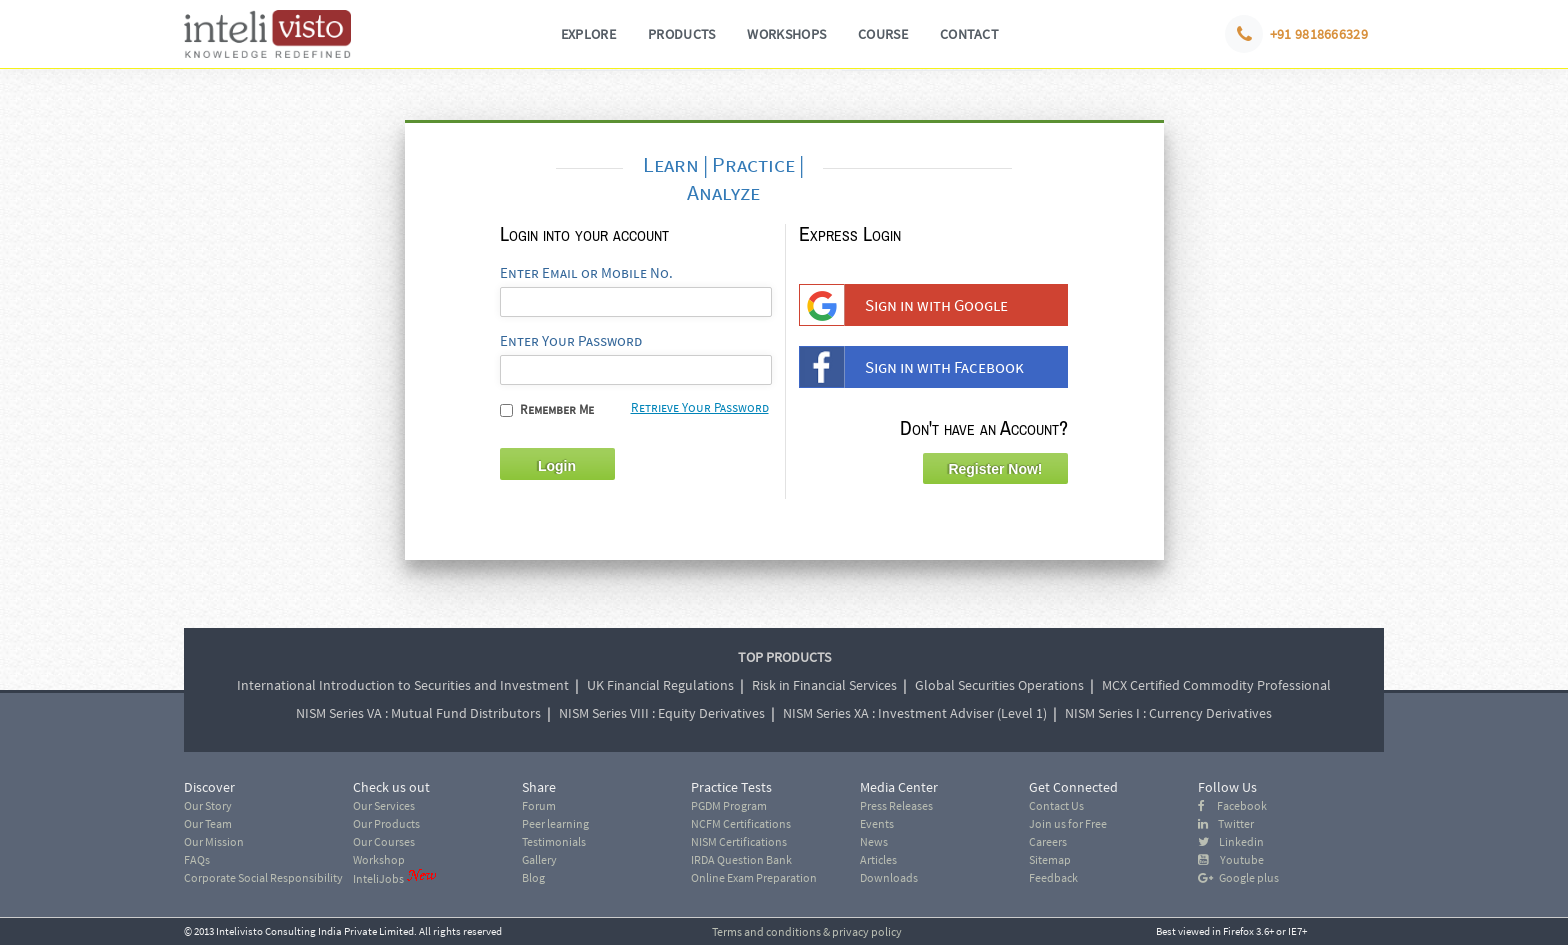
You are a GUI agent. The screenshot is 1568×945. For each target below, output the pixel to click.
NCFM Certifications (741, 823)
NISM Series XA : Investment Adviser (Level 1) (915, 713)
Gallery (539, 859)
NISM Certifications (739, 841)
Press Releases (896, 805)
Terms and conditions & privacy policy (807, 931)
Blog (533, 877)
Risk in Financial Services (824, 685)
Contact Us (1056, 805)
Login (557, 466)
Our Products (386, 823)
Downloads (889, 877)
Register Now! (995, 469)
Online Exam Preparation (754, 877)
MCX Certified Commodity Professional (1216, 685)
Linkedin (1231, 841)
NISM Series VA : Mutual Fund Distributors (418, 713)
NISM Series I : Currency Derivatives (1168, 713)
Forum (539, 805)
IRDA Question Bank (741, 859)
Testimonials (554, 841)
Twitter (1226, 823)
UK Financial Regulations (660, 685)
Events (877, 823)
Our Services (384, 805)
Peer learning (555, 823)
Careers (1048, 841)
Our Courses (384, 841)
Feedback (1053, 877)
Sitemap (1050, 859)
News (874, 841)
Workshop (379, 859)
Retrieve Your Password (700, 407)
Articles (878, 859)
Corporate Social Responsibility (263, 877)
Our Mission (214, 841)
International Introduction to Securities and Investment (403, 685)
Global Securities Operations (999, 685)
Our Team (208, 823)
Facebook (1232, 805)
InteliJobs (378, 878)
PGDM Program (729, 805)
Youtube (1231, 859)
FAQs (197, 859)
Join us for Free (1068, 823)
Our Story (208, 805)
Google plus (1238, 877)
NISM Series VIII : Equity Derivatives (662, 713)
